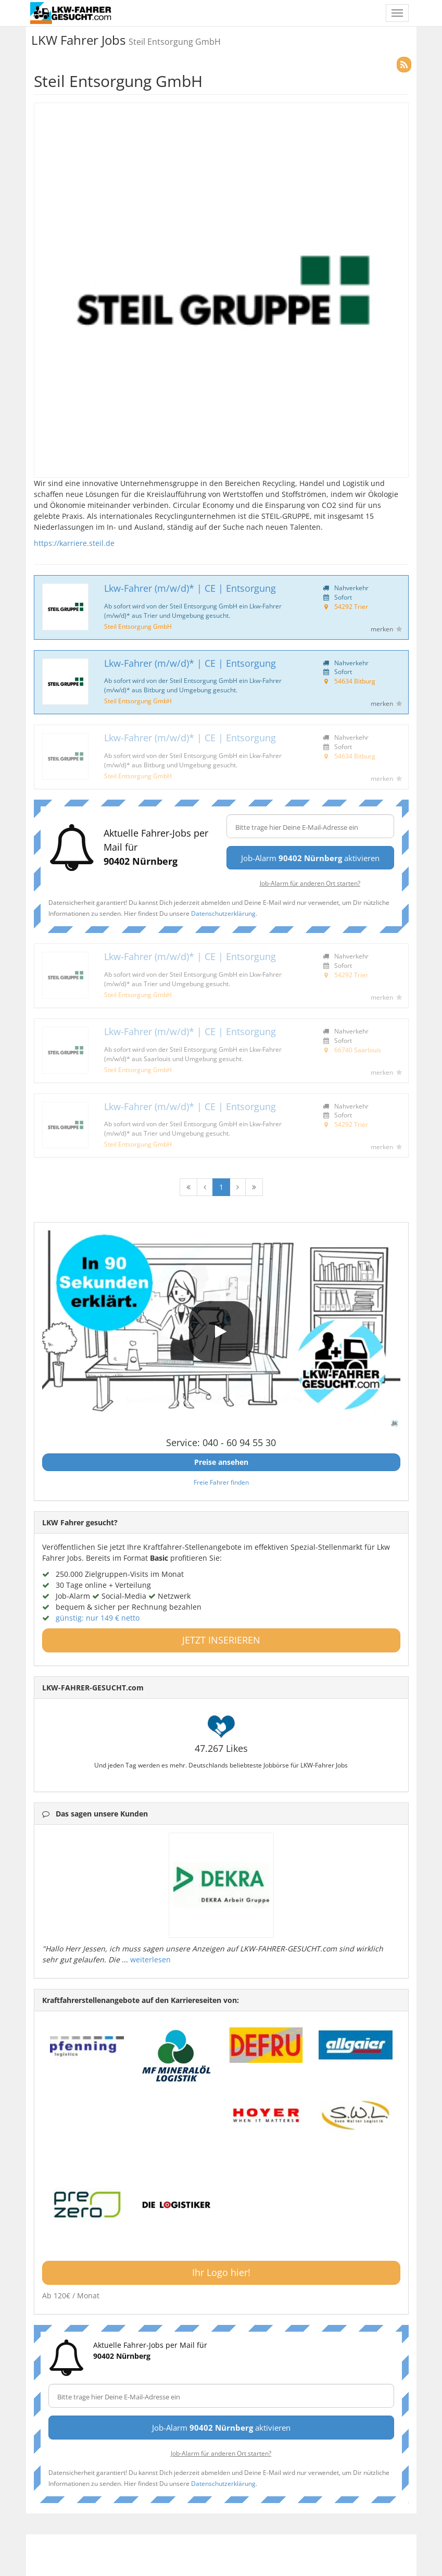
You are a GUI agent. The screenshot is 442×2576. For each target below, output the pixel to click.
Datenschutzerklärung (223, 913)
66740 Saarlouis (357, 1050)
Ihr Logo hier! (221, 2272)
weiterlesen (150, 1959)
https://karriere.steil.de (74, 543)
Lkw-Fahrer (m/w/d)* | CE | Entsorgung (190, 588)
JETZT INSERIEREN (221, 1640)
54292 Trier (351, 606)
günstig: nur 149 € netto (98, 1618)
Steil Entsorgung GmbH (138, 626)
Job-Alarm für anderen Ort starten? (310, 883)
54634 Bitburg (354, 681)
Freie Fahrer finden (221, 1482)
